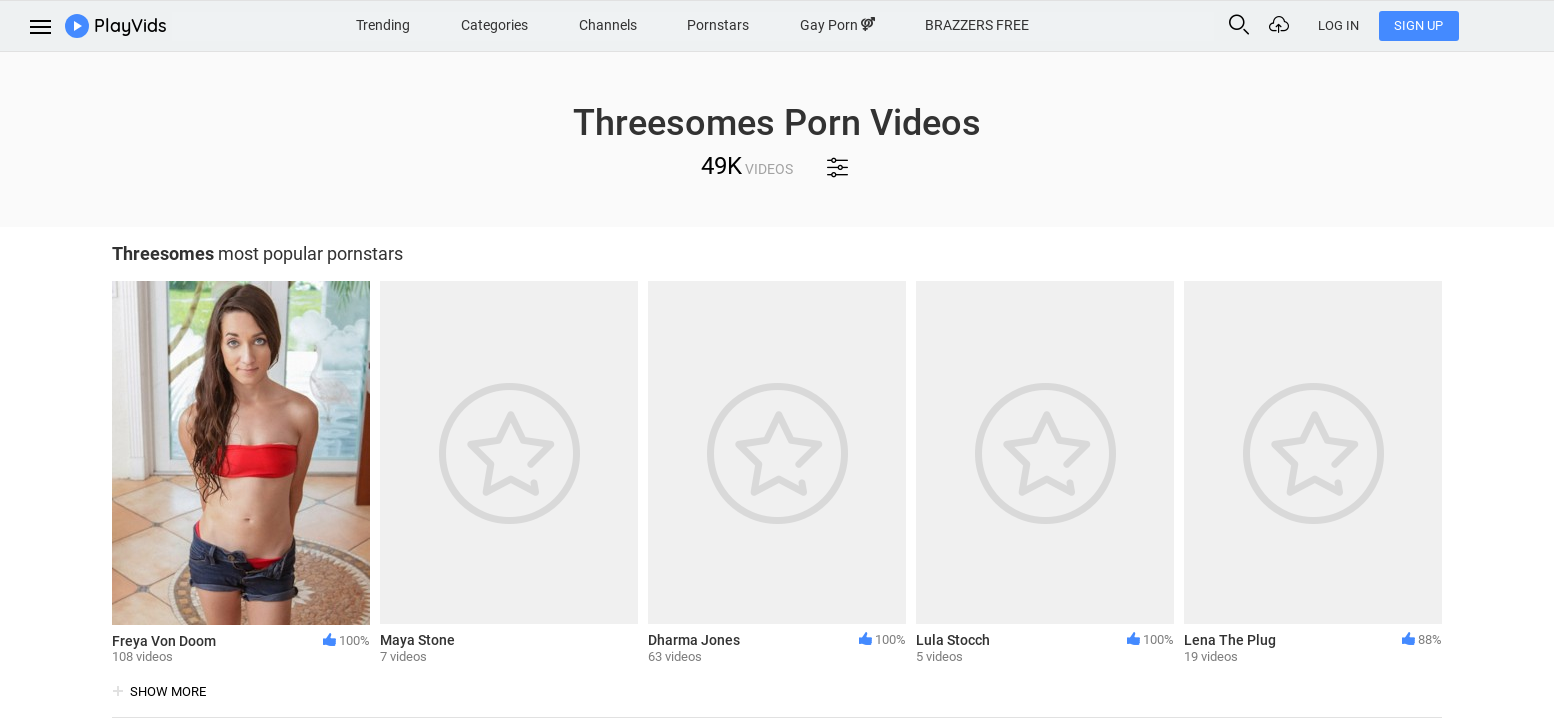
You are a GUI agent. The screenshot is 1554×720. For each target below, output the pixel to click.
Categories (526, 24)
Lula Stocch (953, 640)
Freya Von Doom (164, 641)
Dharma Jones (694, 640)
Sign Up (1494, 25)
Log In (1414, 25)
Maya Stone (417, 640)
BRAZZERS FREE (1024, 24)
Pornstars (758, 24)
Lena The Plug (1230, 640)
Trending (412, 24)
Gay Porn (880, 24)
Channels (643, 24)
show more (168, 691)
